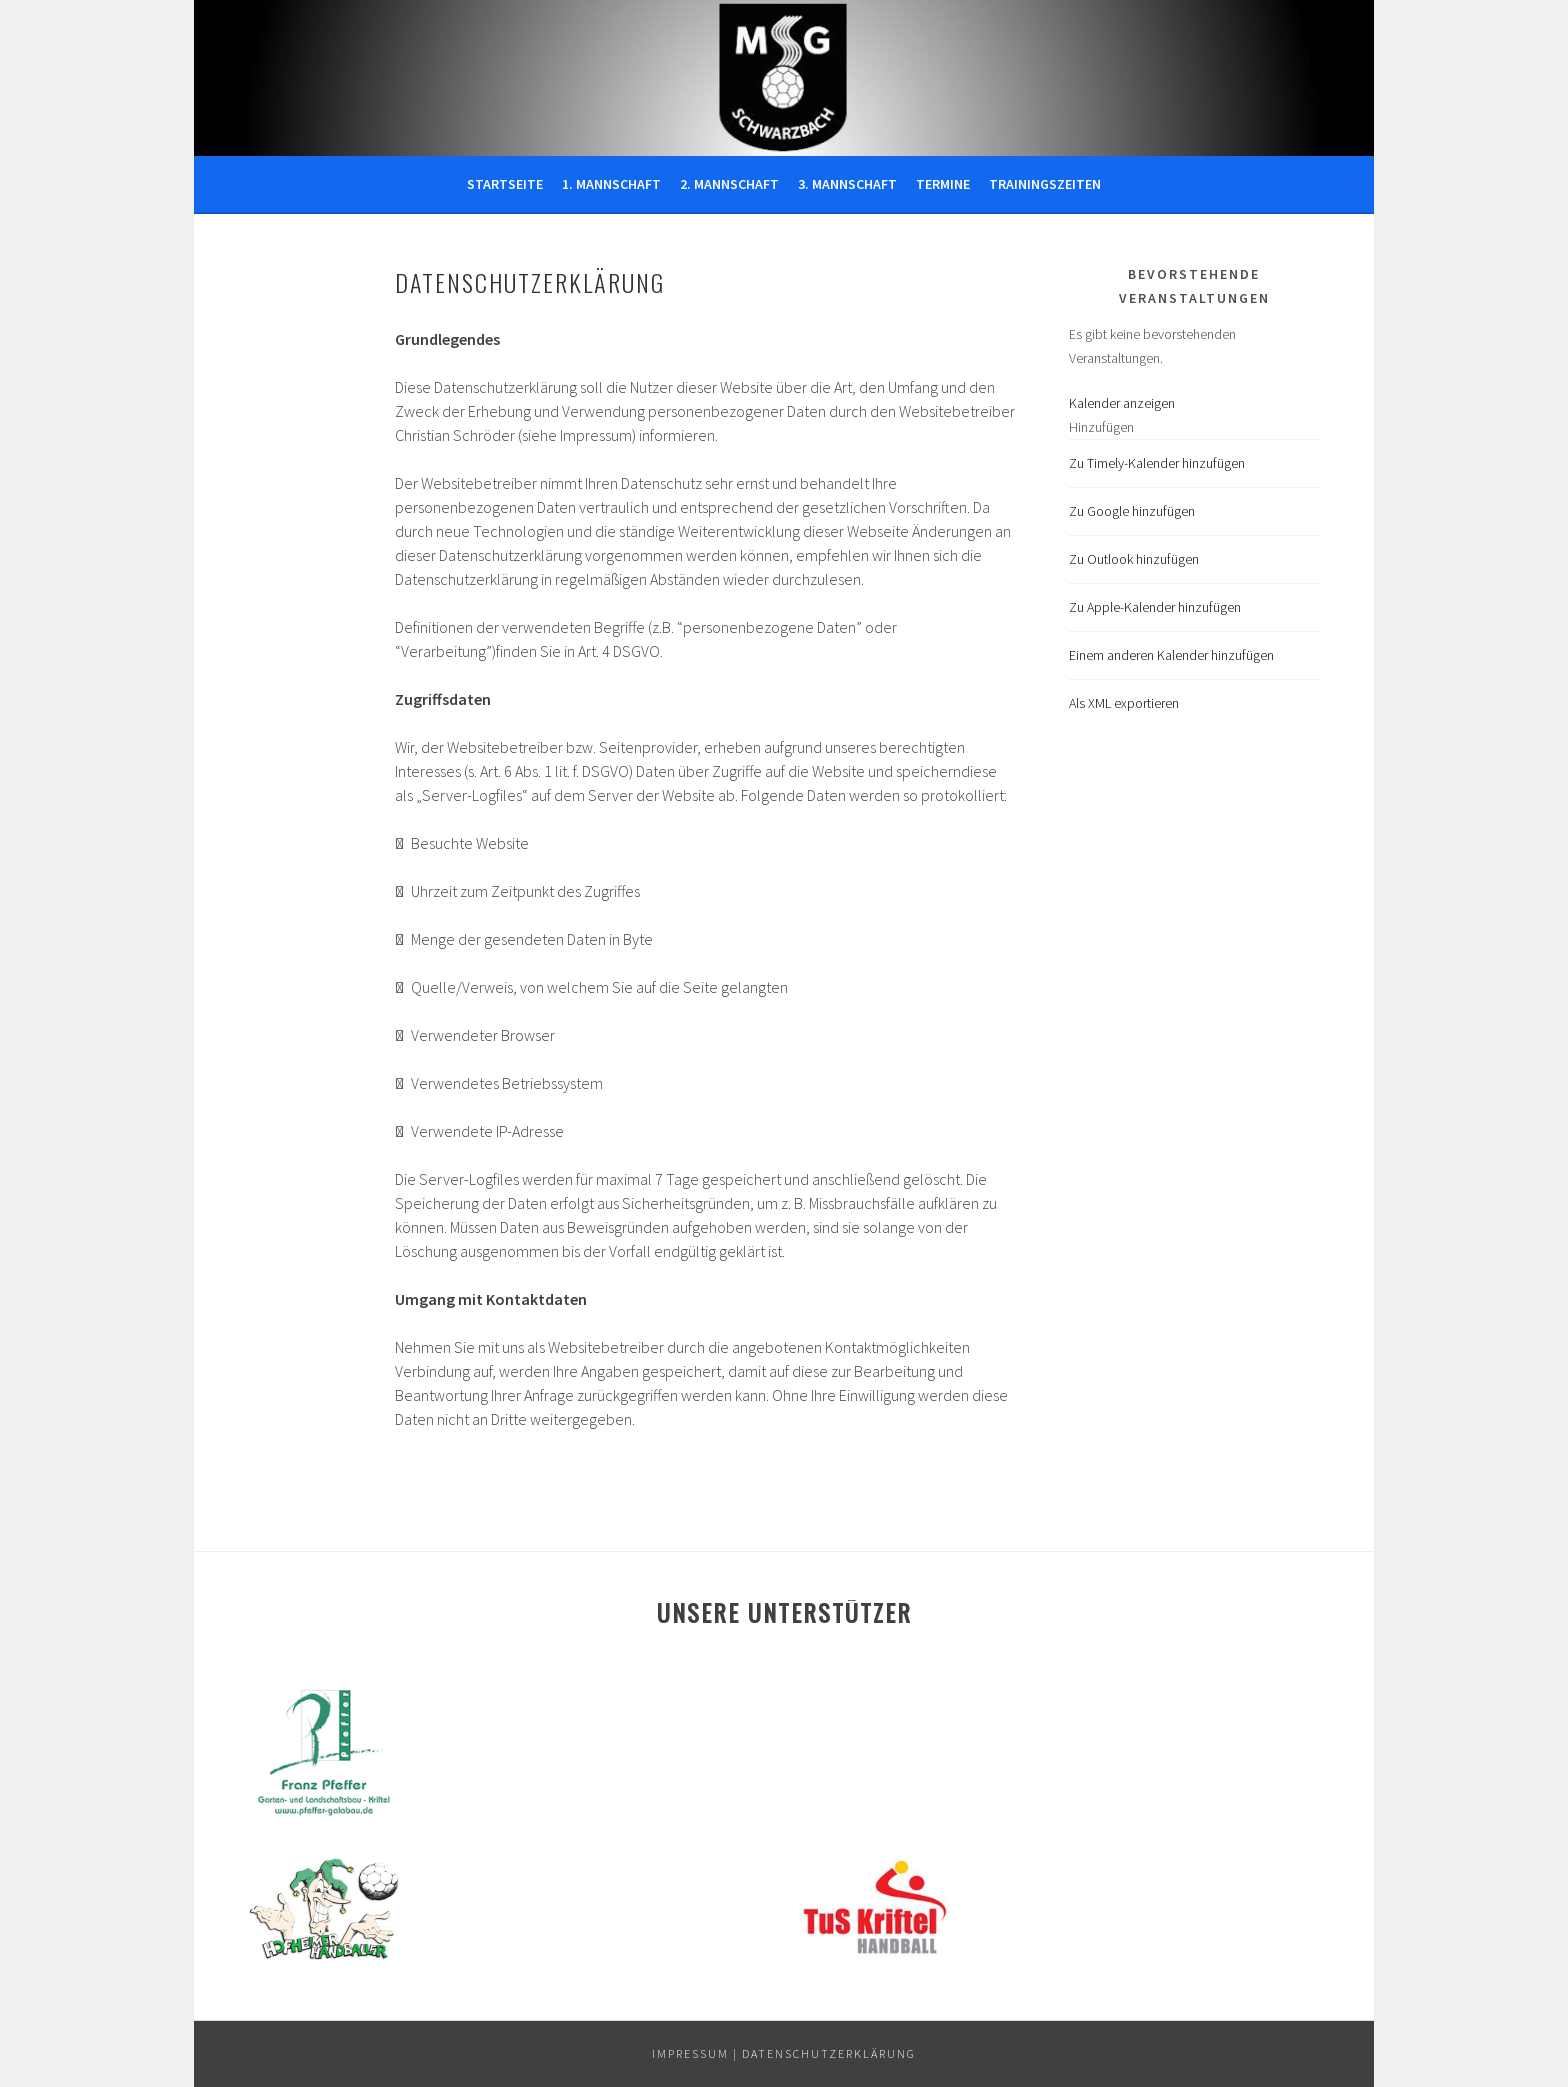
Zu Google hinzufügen (1132, 511)
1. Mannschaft (611, 184)
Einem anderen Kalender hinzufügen (1171, 655)
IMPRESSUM (690, 2053)
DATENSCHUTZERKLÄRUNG (829, 2053)
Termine (943, 184)
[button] (1101, 427)
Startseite (505, 184)
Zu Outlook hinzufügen (1134, 559)
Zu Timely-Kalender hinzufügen (1157, 463)
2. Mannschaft (729, 184)
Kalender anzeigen (1122, 403)
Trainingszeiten (1045, 184)
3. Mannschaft (847, 184)
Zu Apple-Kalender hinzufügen (1155, 607)
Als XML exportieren (1124, 703)
